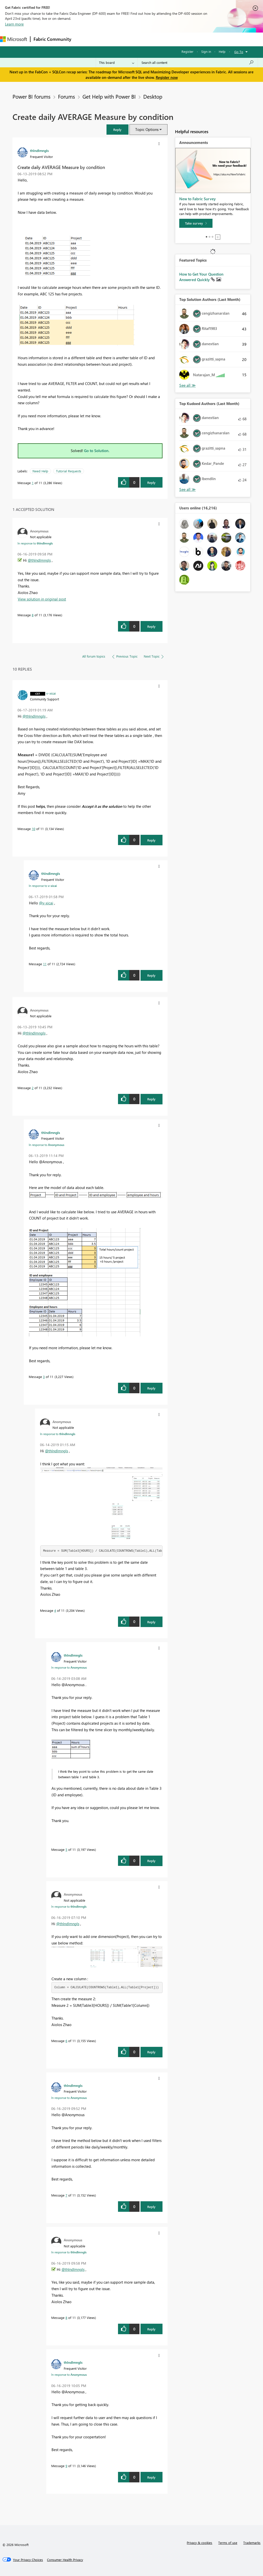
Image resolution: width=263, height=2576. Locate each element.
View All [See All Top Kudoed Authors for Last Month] (187, 489)
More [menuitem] (187, 39)
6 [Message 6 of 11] (66, 2041)
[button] (117, 129)
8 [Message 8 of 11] (33, 615)
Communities (147, 39)
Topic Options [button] (146, 129)
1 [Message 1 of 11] (33, 483)
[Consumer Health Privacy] (65, 2559)
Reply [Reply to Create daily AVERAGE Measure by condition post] (151, 482)
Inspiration (104, 39)
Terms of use (227, 2542)
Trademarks (251, 2542)
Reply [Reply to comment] (151, 626)
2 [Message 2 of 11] (33, 1088)
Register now (167, 77)
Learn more (14, 24)
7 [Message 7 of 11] (66, 2195)
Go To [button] (238, 52)
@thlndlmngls (39, 560)
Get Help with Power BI (109, 96)
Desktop (152, 96)
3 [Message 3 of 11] (44, 1376)
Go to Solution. (97, 450)
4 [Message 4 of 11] (55, 1610)
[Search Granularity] (116, 62)
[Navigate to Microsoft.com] (13, 39)
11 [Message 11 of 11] (44, 964)
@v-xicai (46, 902)
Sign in (206, 51)
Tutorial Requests (68, 471)
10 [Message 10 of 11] (33, 829)
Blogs (170, 39)
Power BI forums (31, 96)
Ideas (125, 39)
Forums (82, 39)
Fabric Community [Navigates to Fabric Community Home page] (52, 39)
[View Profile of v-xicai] (51, 693)
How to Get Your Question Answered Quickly (201, 277)
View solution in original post (42, 599)
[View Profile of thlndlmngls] (39, 150)
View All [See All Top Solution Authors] (187, 385)
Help (222, 51)
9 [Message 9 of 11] (66, 2466)
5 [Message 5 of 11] (66, 1849)
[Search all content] (197, 62)
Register (188, 51)
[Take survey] (195, 223)
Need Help (40, 471)
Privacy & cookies (199, 2542)
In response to (35, 543)
